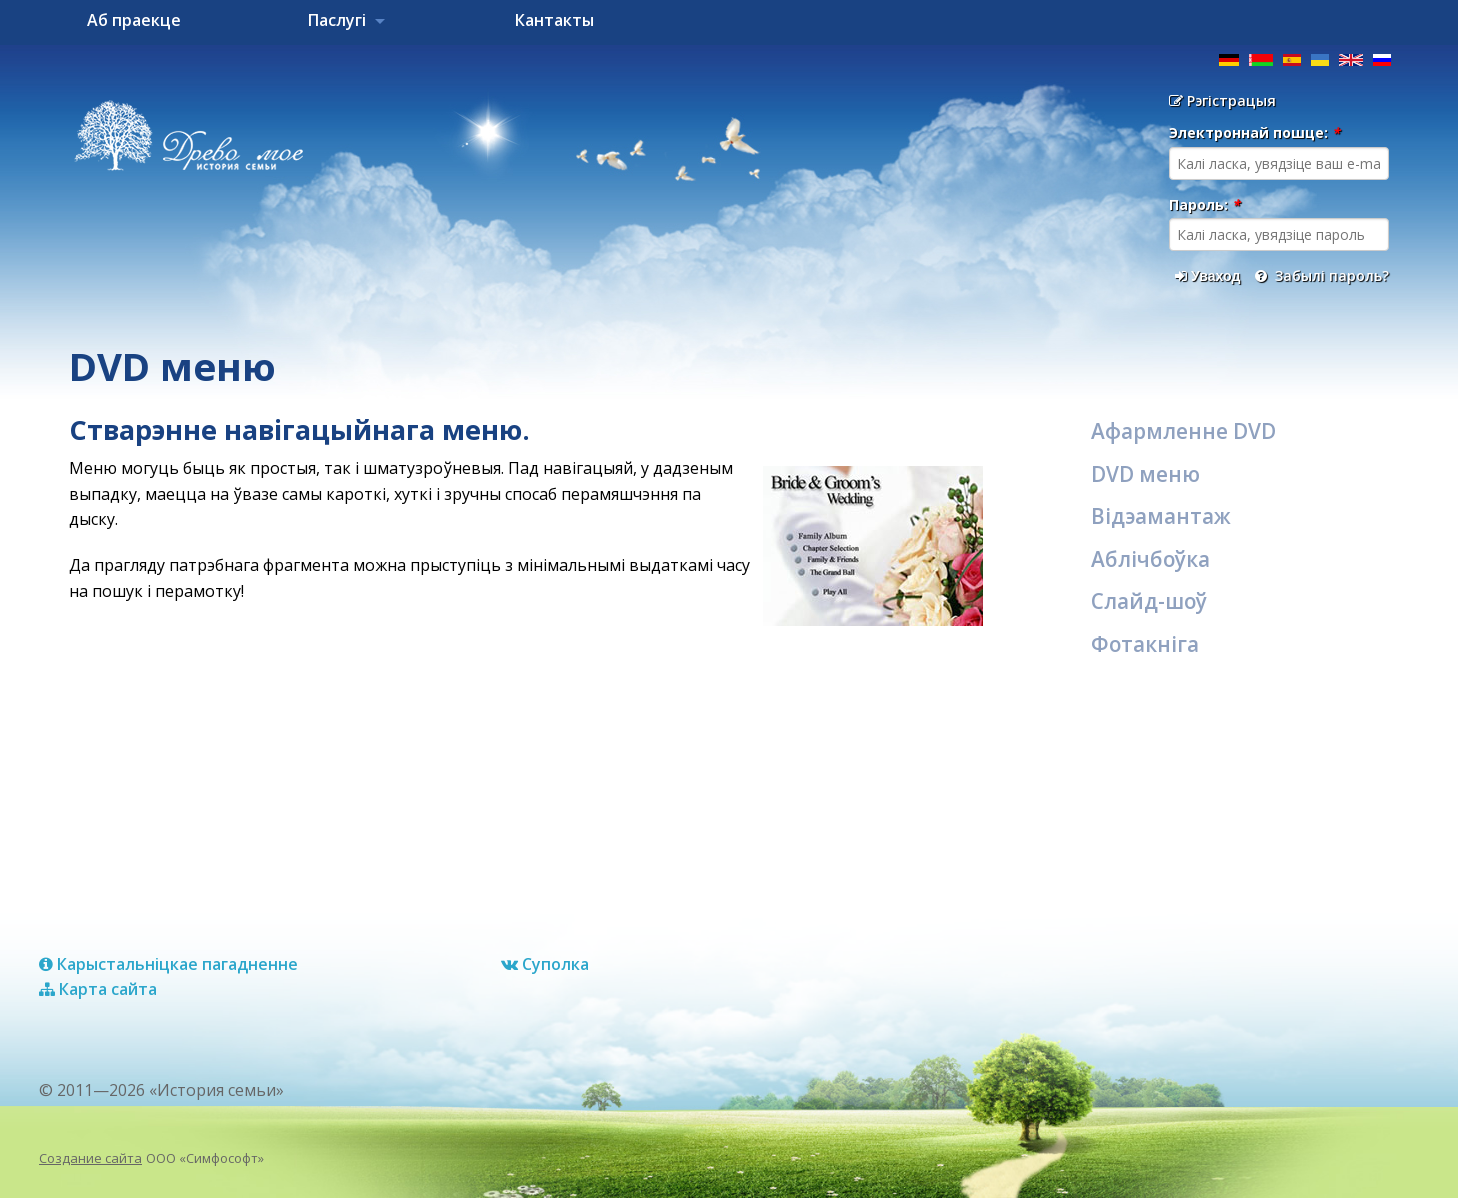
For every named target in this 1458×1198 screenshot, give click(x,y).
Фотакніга (1145, 644)
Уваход (1207, 276)
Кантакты (554, 20)
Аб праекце (134, 20)
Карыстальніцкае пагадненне (168, 964)
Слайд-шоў (1149, 601)
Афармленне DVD (1183, 431)
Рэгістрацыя (1222, 100)
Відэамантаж (1161, 516)
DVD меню (1145, 474)
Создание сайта (90, 1158)
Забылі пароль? (1322, 275)
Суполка (545, 964)
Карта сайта (98, 989)
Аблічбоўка (1150, 559)
